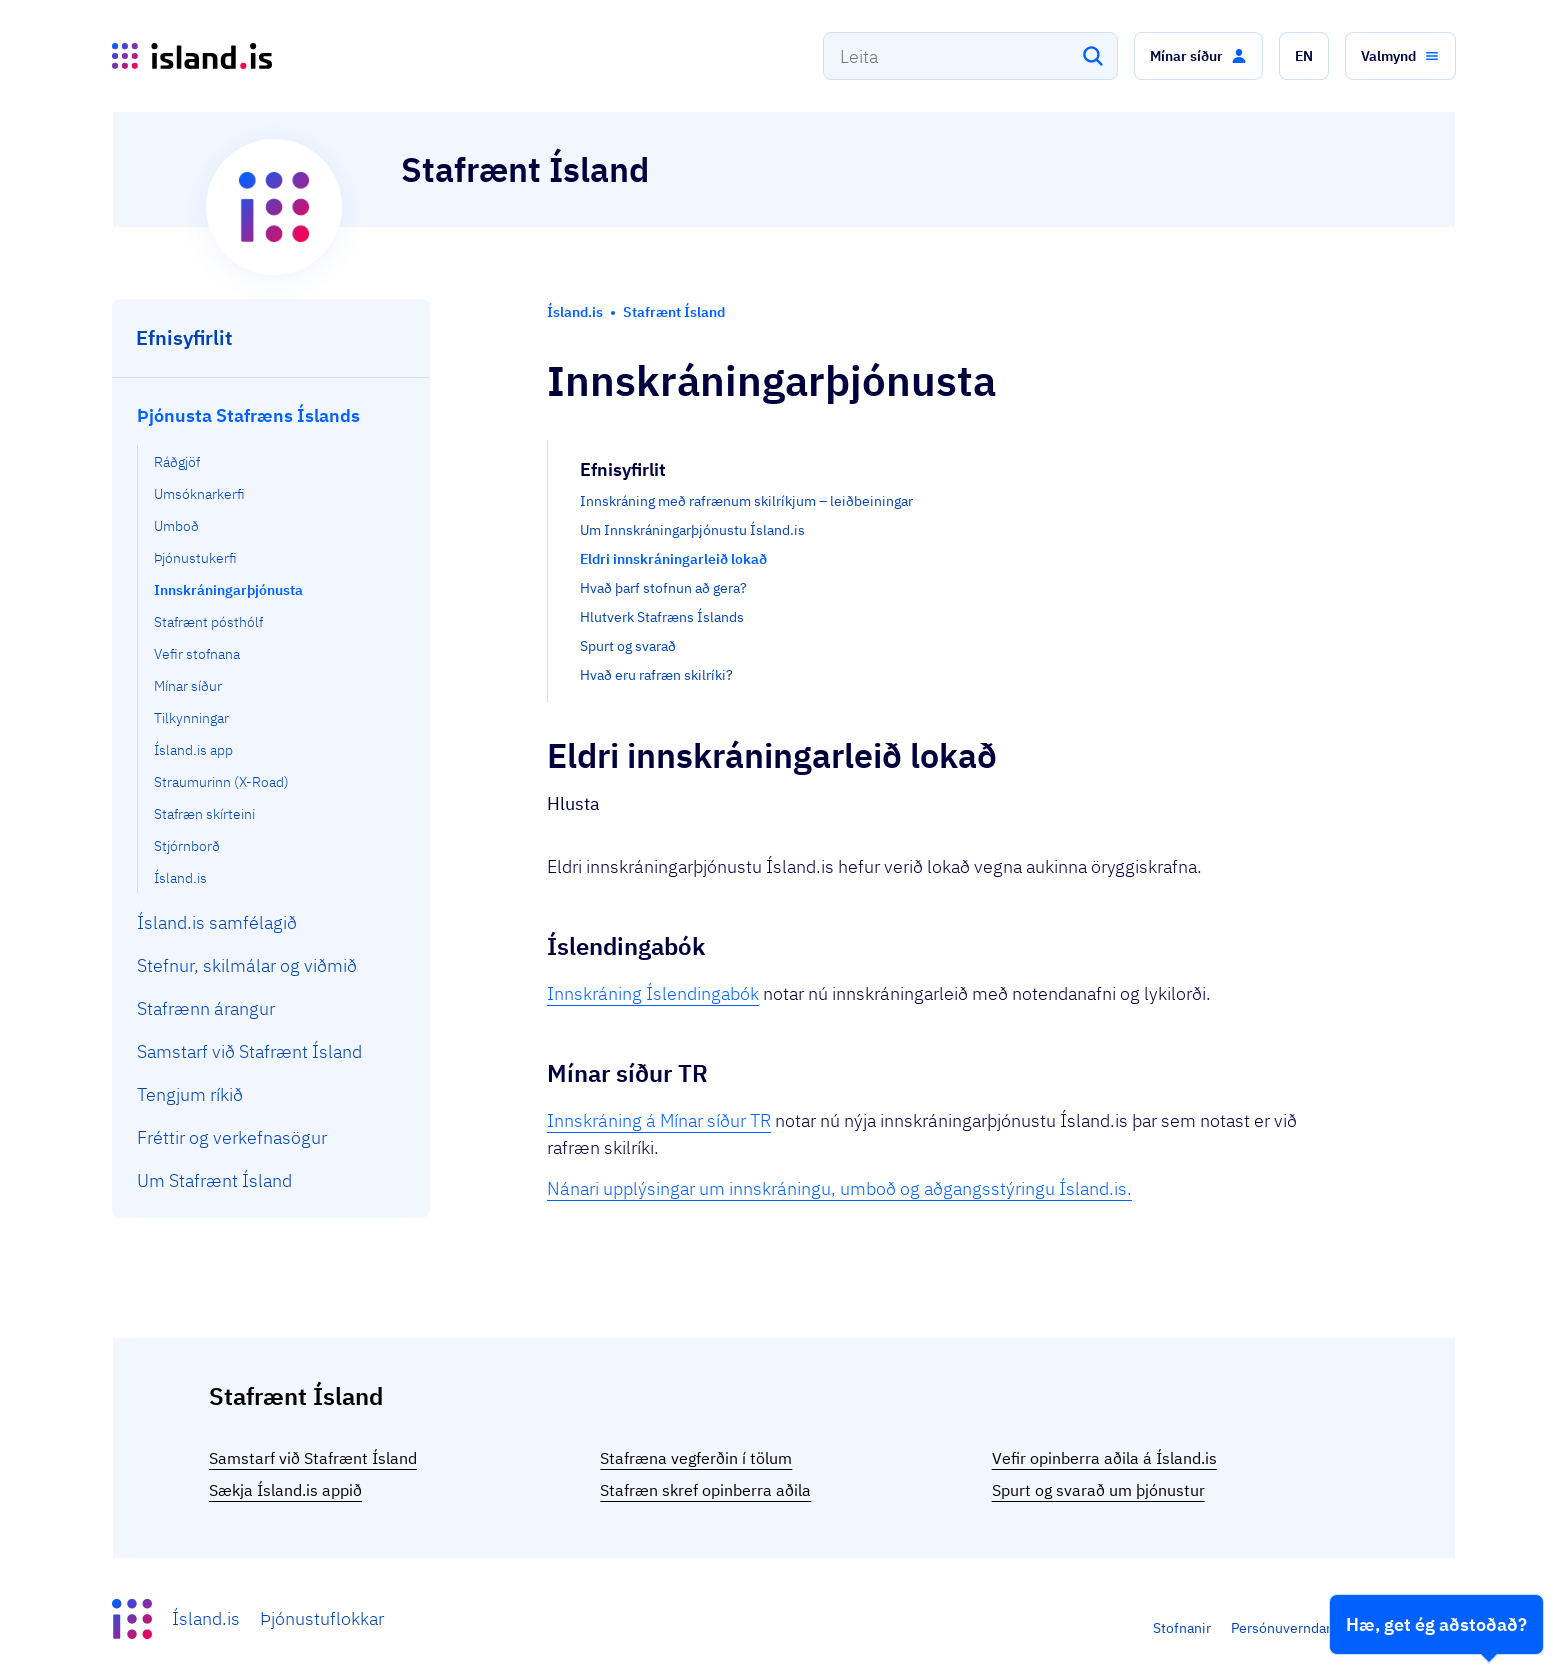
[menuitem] (271, 643)
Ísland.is (206, 1618)
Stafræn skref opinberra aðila (705, 1490)
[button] (1198, 56)
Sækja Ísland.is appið (285, 1490)
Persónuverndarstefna (1301, 1628)
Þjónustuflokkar (322, 1618)
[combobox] (970, 56)
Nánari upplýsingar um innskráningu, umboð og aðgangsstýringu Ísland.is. (839, 1188)
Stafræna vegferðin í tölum (696, 1458)
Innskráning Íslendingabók (653, 993)
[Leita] (1093, 56)
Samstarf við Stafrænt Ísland (313, 1458)
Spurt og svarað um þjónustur (1098, 1490)
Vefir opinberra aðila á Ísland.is (1104, 1458)
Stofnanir (1182, 1628)
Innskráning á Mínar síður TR (659, 1120)
